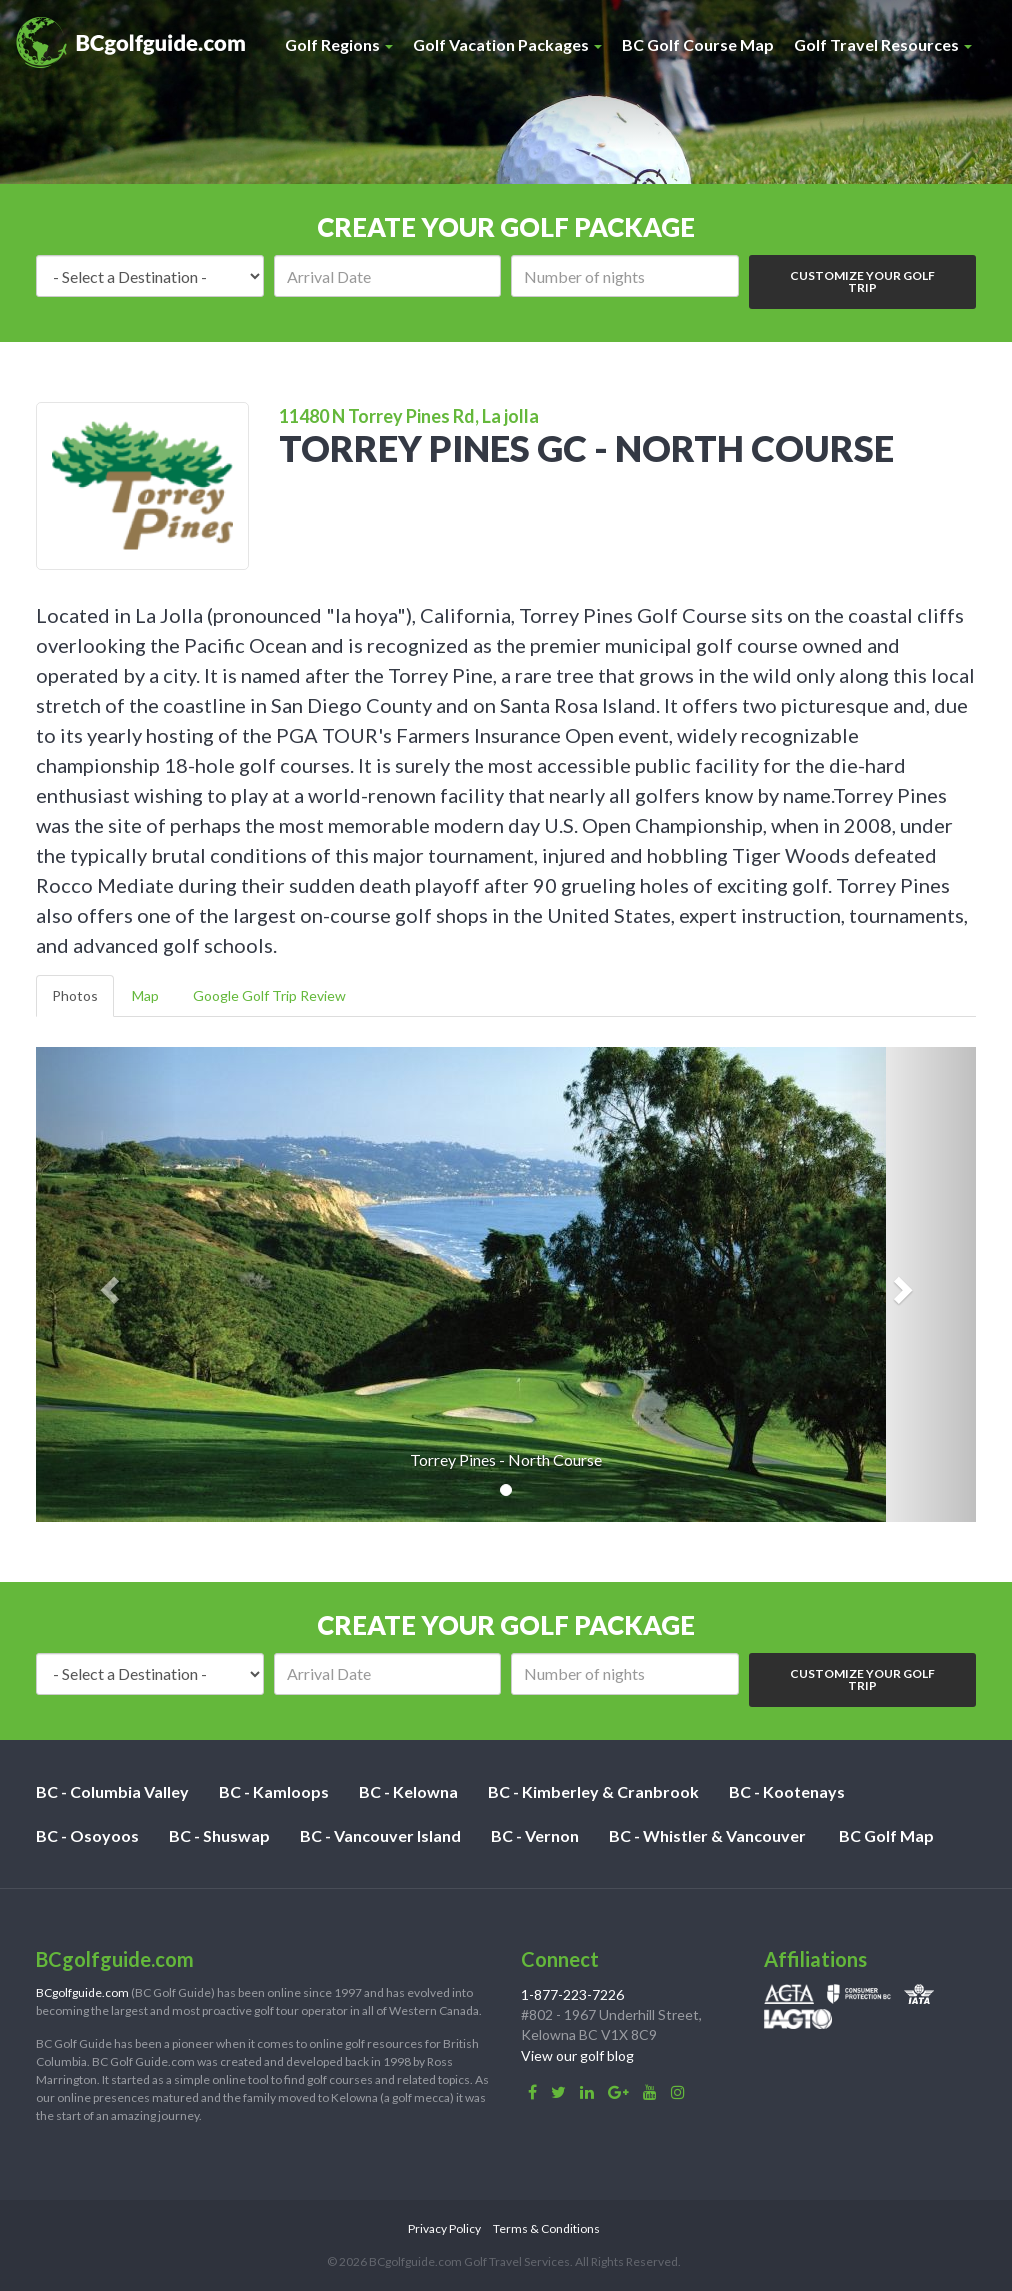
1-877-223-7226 (572, 1994)
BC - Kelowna (408, 1791)
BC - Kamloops (274, 1791)
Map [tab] (145, 995)
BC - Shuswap (219, 1835)
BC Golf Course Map (698, 44)
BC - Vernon (535, 1835)
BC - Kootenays (787, 1791)
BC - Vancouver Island (380, 1835)
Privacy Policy (444, 2228)
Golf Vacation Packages (507, 44)
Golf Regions (339, 44)
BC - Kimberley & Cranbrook (593, 1791)
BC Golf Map (886, 1835)
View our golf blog (577, 2055)
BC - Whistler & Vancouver (707, 1835)
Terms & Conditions (546, 2228)
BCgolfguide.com (82, 1992)
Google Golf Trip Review (269, 995)
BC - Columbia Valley (112, 1791)
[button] (106, 1284)
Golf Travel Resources (883, 44)
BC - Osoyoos (87, 1835)
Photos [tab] (75, 995)
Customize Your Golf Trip (862, 281)
